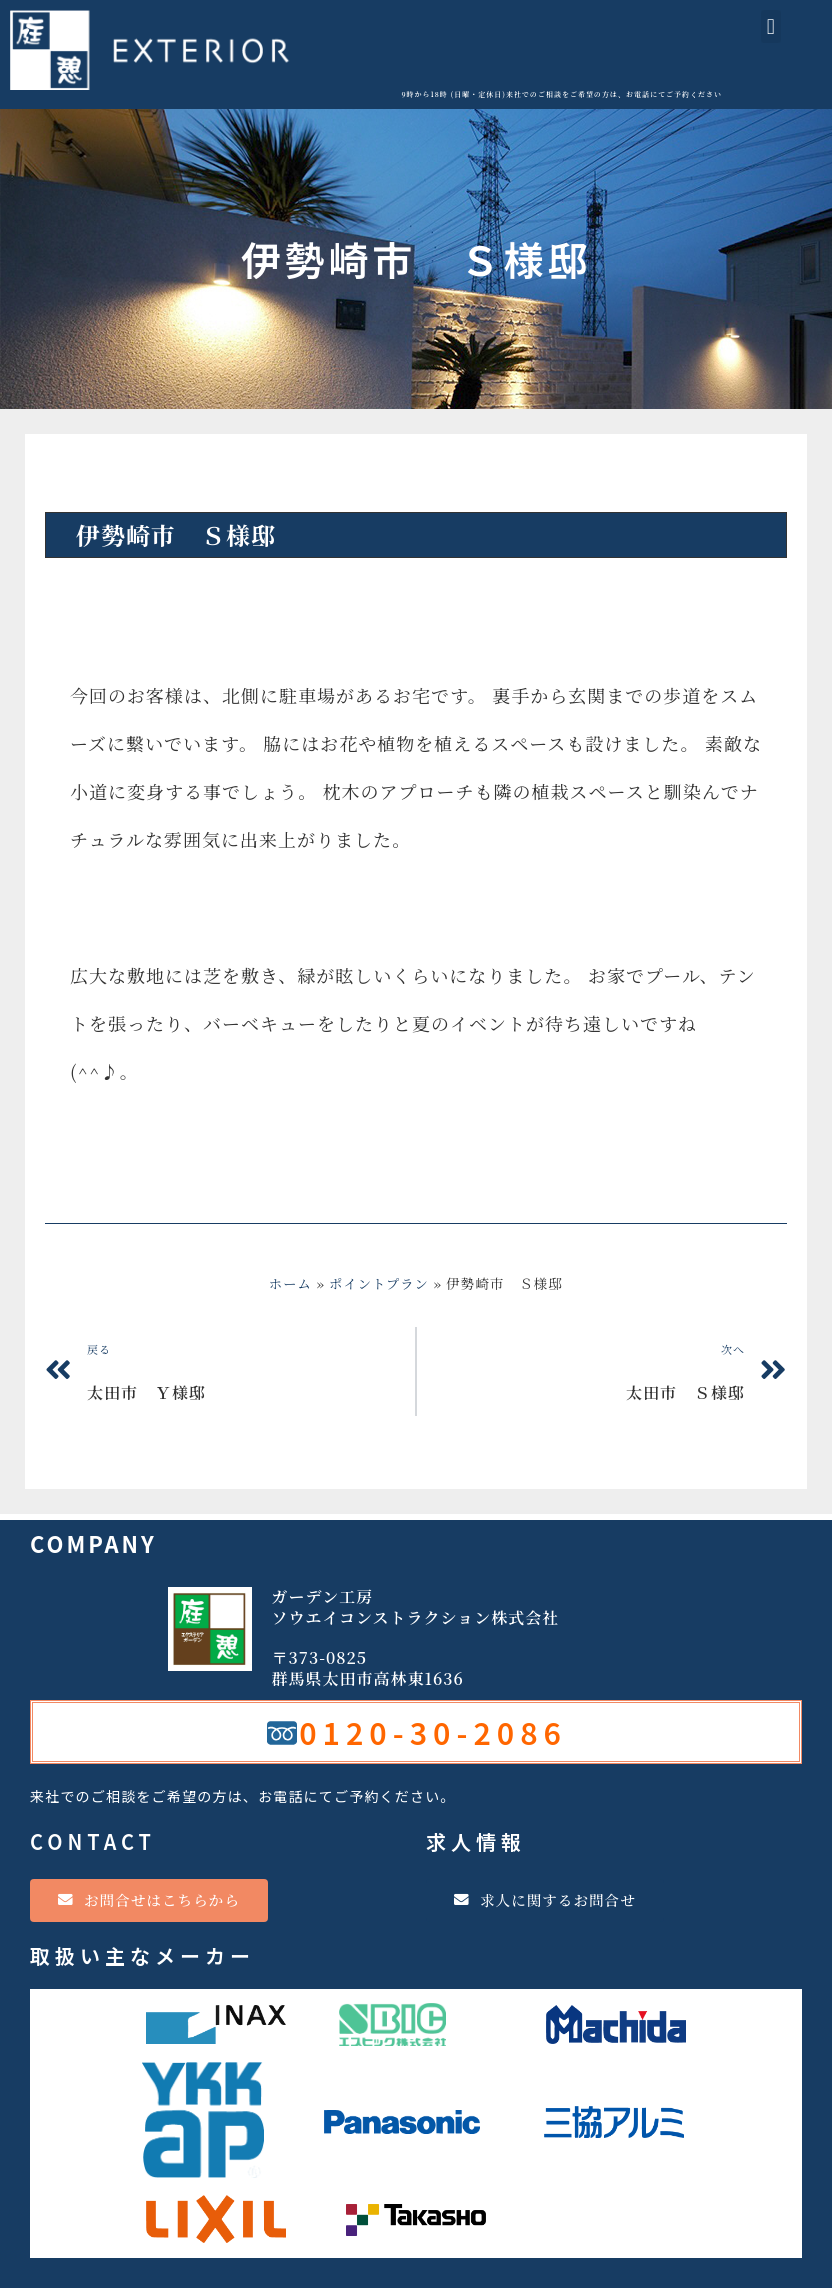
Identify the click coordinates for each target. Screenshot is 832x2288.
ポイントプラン (119, 482)
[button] (771, 26)
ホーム (290, 1283)
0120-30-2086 (433, 1732)
